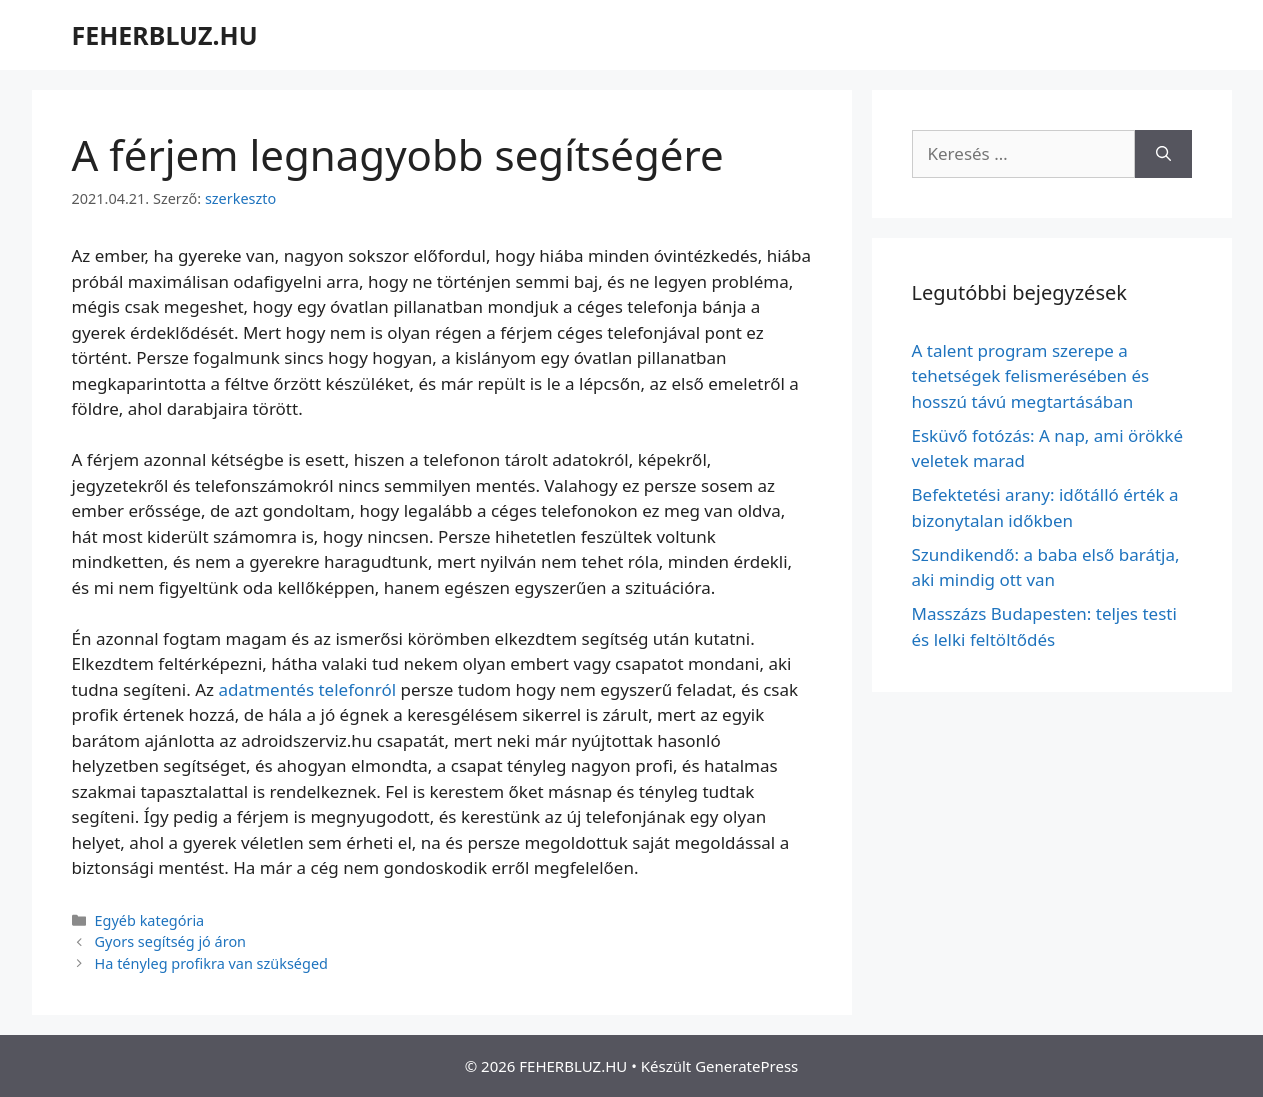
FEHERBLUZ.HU (165, 35)
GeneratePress (746, 1066)
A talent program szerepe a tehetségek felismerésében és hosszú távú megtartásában (1031, 376)
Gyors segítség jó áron (170, 941)
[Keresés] (1163, 154)
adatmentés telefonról (308, 689)
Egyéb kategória (150, 920)
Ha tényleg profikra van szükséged (211, 963)
